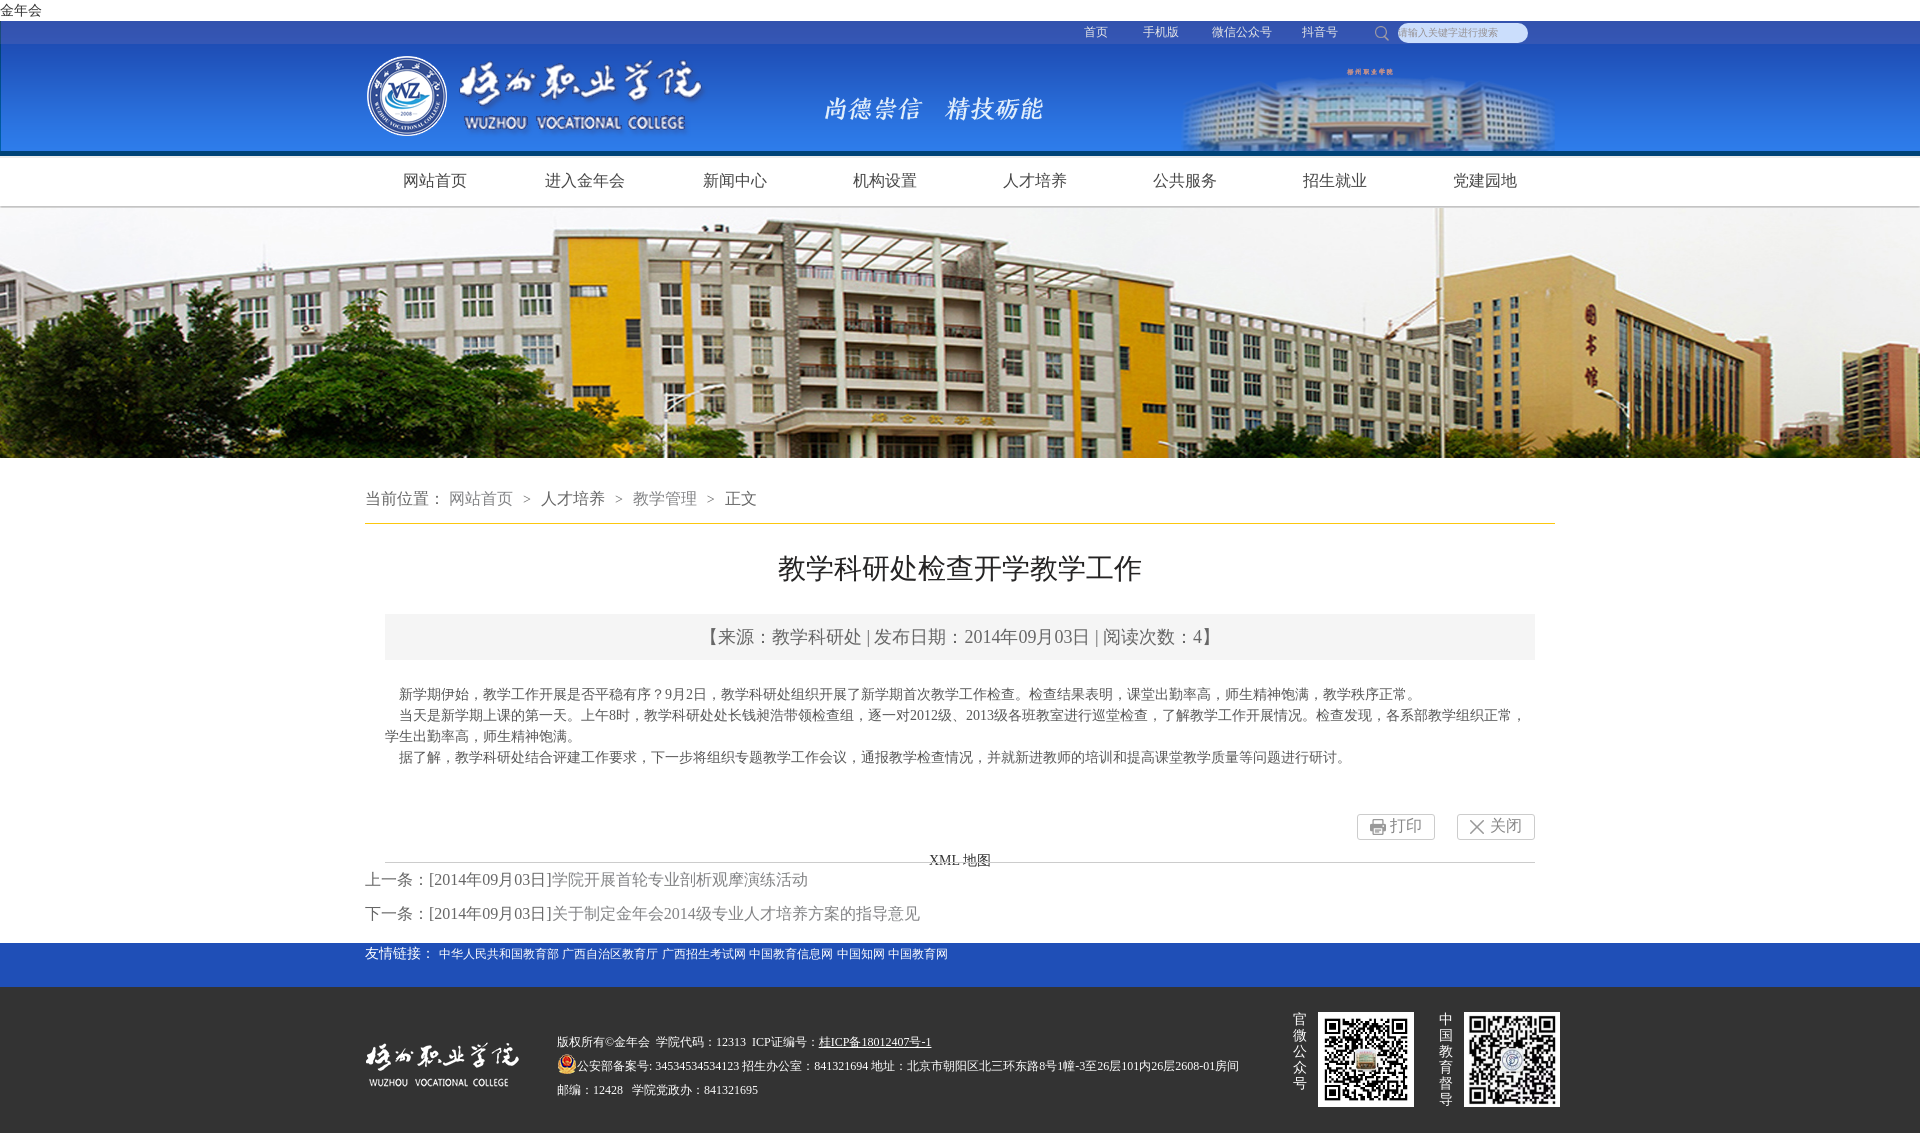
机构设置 (885, 180)
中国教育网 (918, 954)
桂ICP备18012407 (864, 1042)
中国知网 (861, 954)
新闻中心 (735, 180)
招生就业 (1335, 180)
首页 (1096, 32)
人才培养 (1035, 180)
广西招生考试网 (704, 954)
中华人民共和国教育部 (499, 954)
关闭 (1506, 825)
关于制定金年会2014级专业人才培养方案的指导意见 (736, 913)
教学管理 (665, 498)
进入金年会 (585, 180)
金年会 (21, 10)
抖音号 (1320, 32)
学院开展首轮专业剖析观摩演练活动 (680, 879)
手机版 (1161, 32)
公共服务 (1185, 180)
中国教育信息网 (791, 954)
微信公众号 (1242, 32)
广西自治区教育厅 (610, 954)
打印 (1406, 825)
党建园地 (1485, 180)
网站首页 (435, 180)
